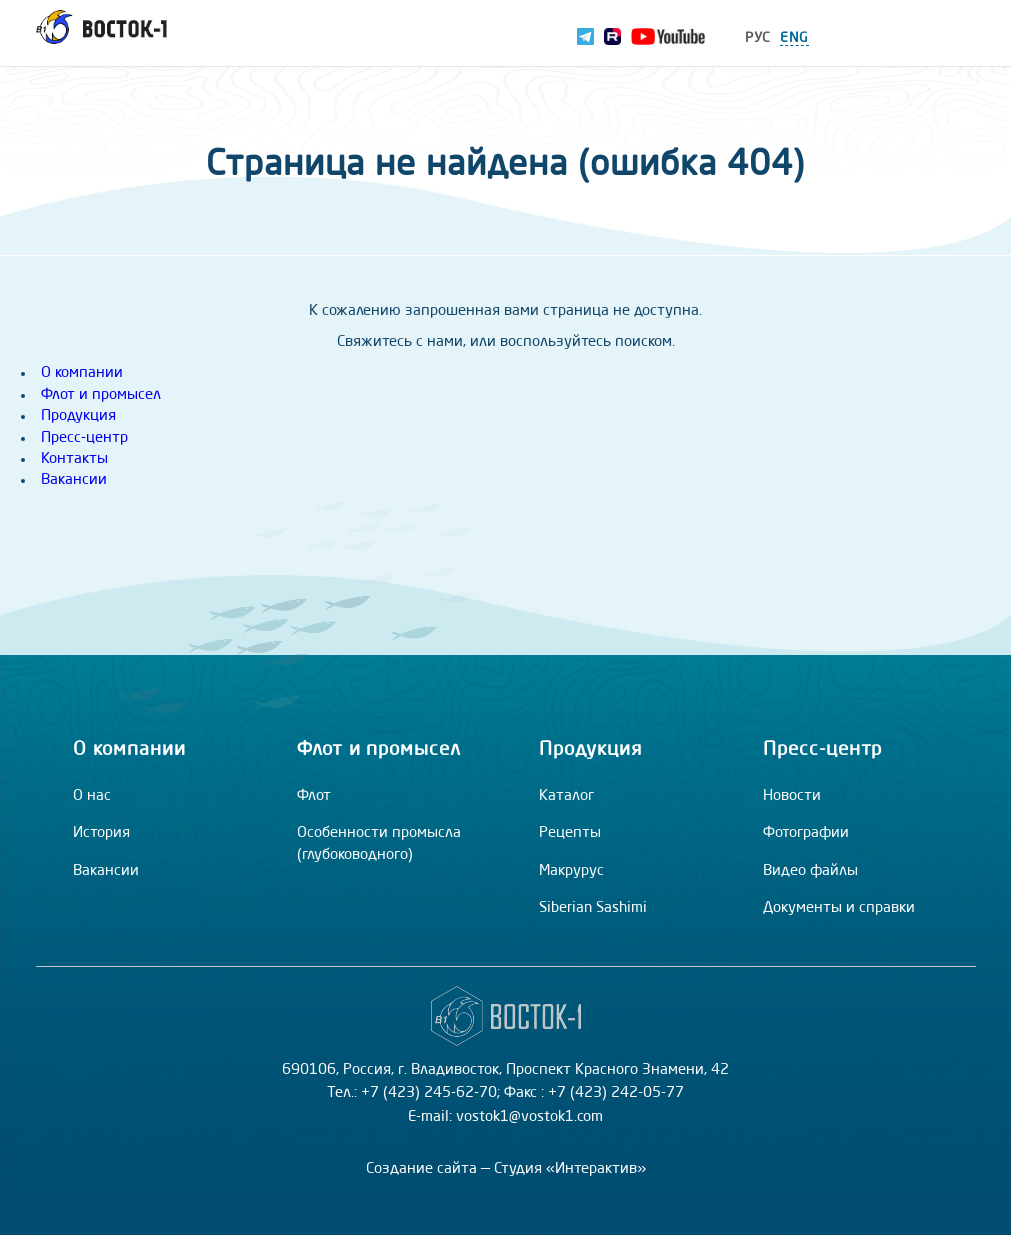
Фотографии (806, 833)
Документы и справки (839, 908)
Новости (792, 796)
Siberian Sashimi (593, 908)
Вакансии (74, 480)
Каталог (566, 796)
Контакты (74, 459)
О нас (92, 796)
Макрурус (571, 871)
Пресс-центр (84, 438)
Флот (314, 796)
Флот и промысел (101, 395)
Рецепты (570, 833)
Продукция (78, 416)
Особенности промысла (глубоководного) (379, 844)
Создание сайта (421, 1169)
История (101, 833)
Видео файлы (810, 871)
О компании (82, 373)
